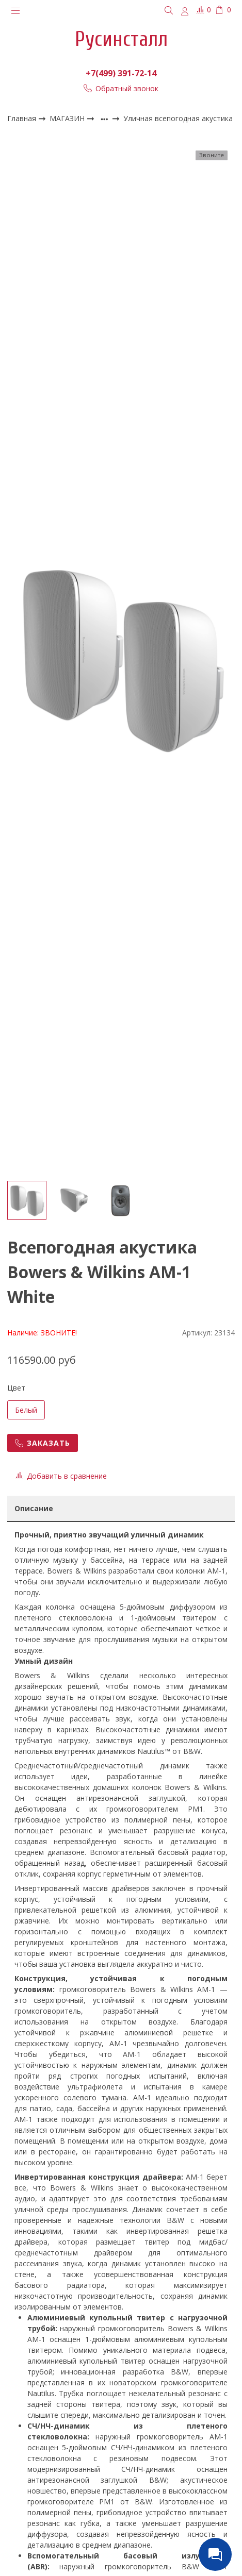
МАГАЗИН (68, 118)
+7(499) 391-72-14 (121, 73)
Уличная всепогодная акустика (178, 119)
